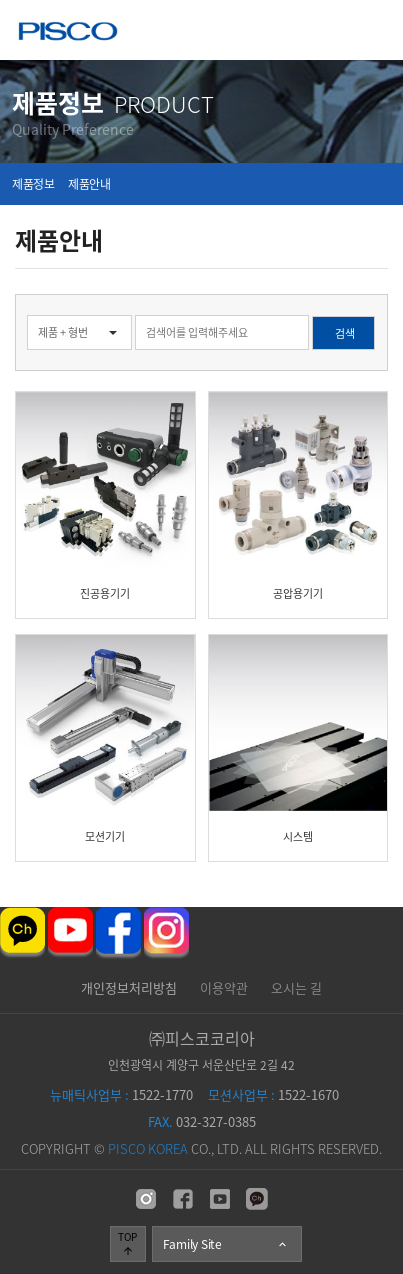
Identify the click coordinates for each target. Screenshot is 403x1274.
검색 (0, 294)
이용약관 (224, 987)
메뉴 (373, 29)
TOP (127, 1243)
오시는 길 (296, 987)
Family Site (226, 1244)
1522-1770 (121, 1094)
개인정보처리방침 (129, 987)
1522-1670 (273, 1094)
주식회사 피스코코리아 (68, 33)
